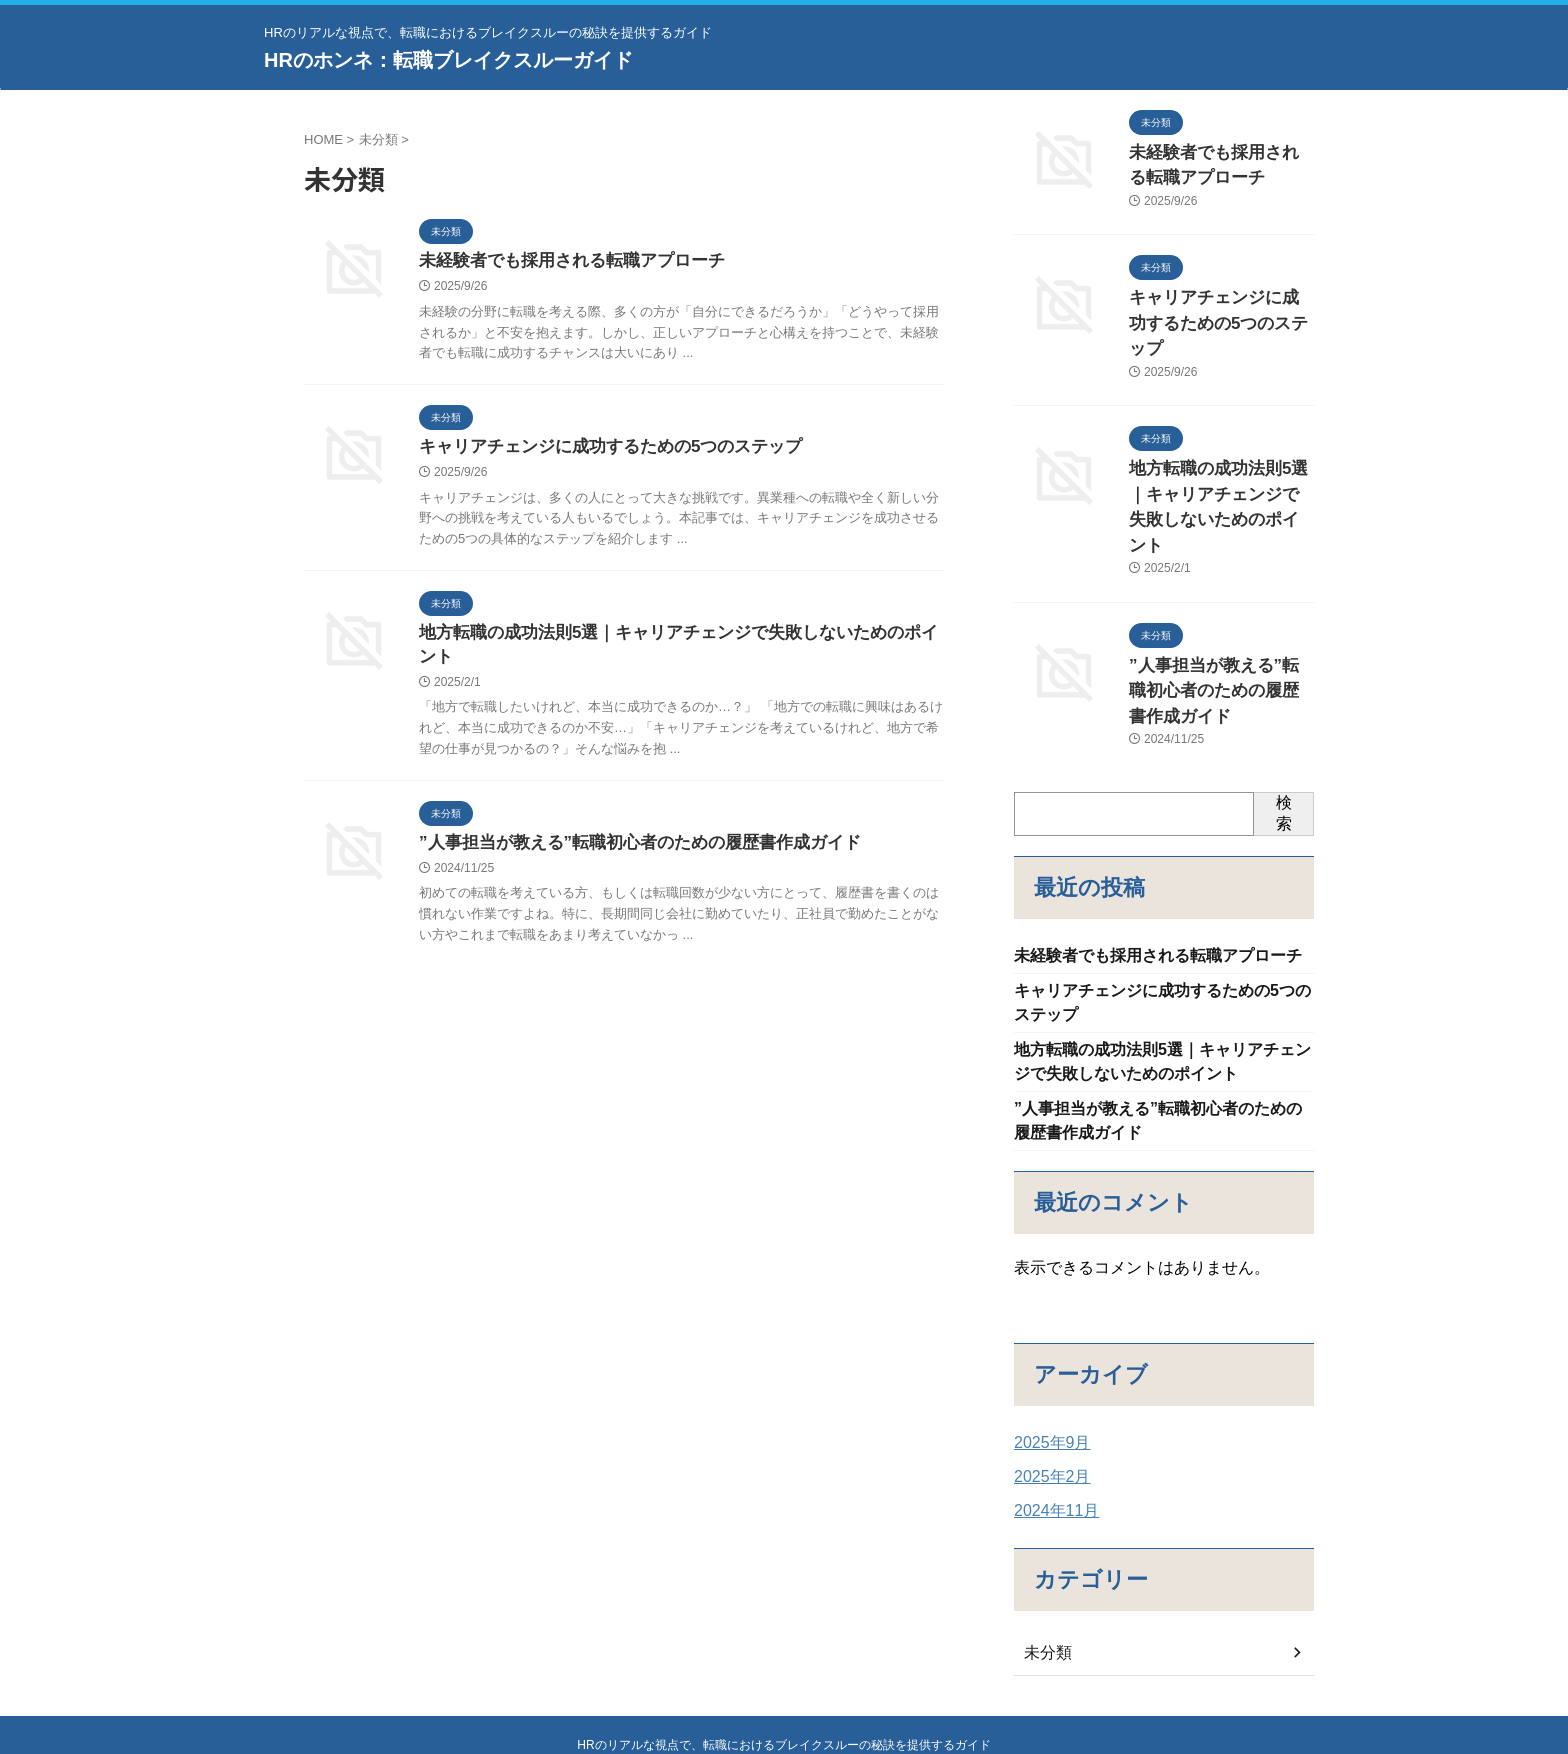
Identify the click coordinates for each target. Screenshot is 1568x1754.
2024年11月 (1051, 1427)
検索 (1284, 715)
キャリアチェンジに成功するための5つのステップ (599, 449)
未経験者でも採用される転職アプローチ (563, 261)
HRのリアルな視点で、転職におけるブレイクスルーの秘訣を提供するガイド (783, 1665)
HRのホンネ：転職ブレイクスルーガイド (448, 60)
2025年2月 (1047, 1393)
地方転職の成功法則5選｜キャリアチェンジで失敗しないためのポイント (679, 637)
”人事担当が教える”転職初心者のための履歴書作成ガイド (627, 825)
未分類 (1045, 1569)
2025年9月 (1047, 1359)
